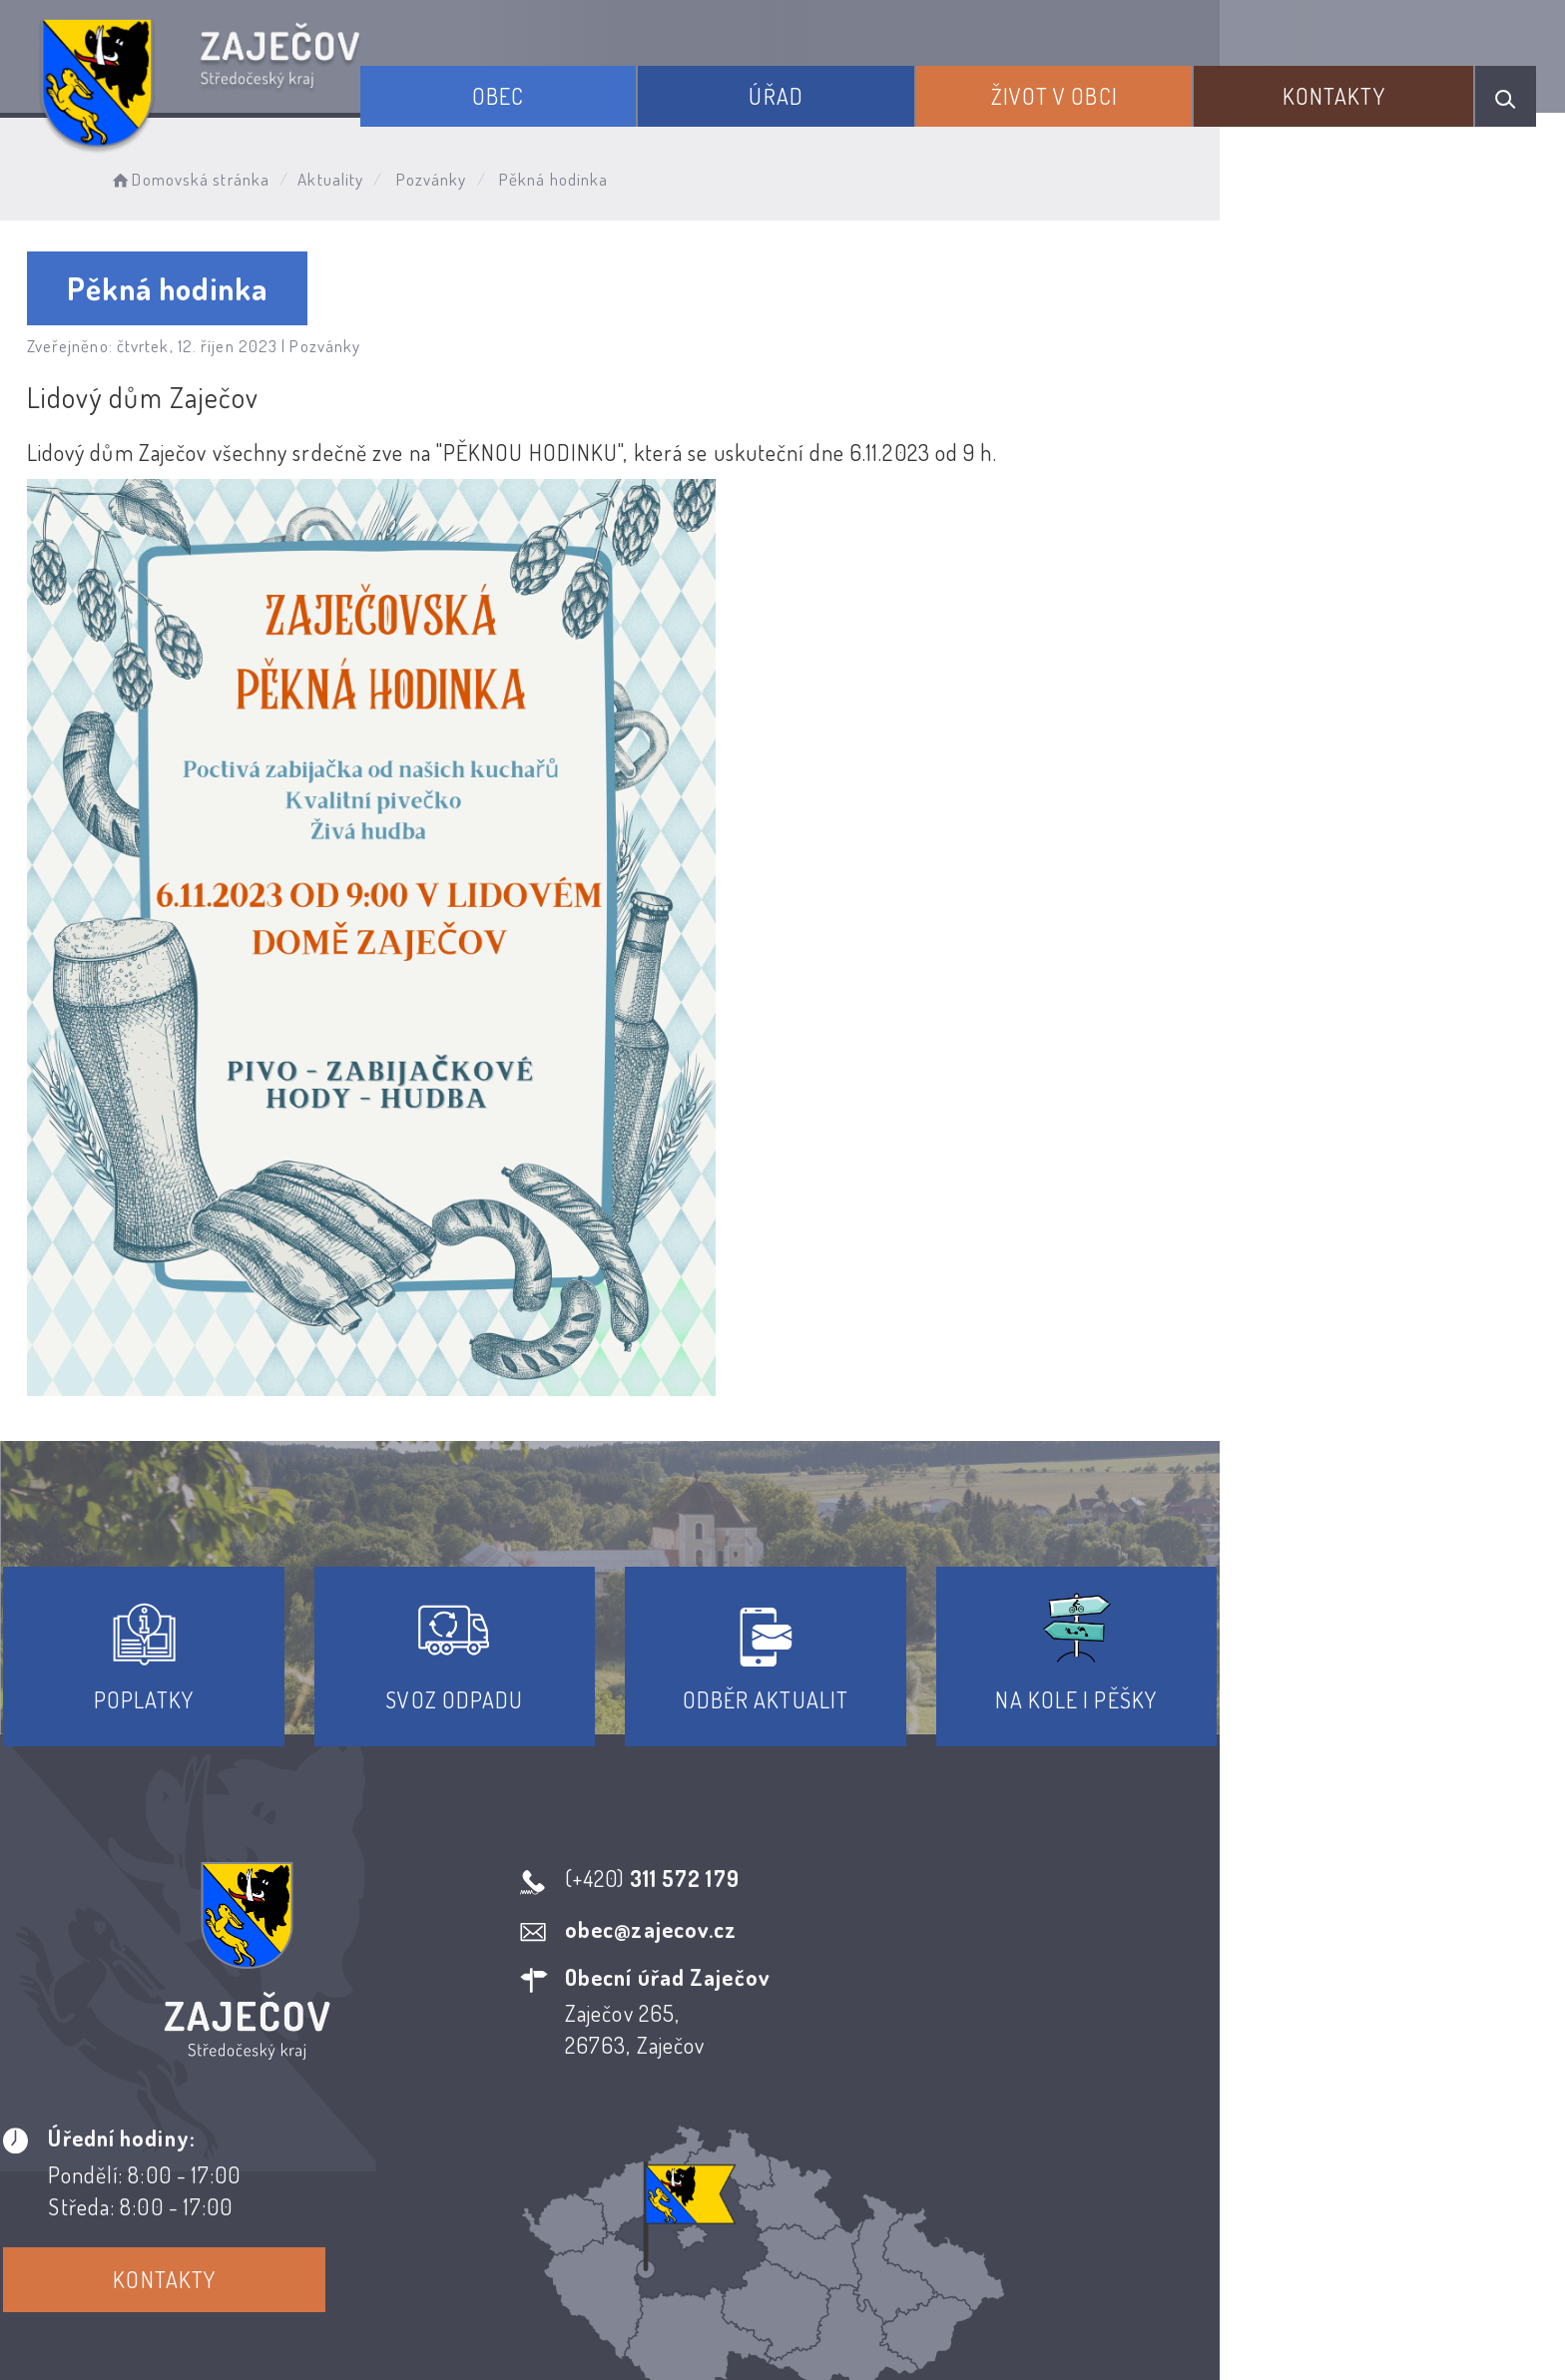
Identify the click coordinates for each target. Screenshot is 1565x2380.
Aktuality (387, 175)
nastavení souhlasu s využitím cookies (1189, 2329)
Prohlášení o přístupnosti (636, 2199)
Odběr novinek (856, 2199)
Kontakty (1355, 88)
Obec (594, 88)
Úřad (846, 88)
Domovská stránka (245, 175)
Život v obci (1100, 88)
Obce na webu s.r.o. (1058, 2297)
